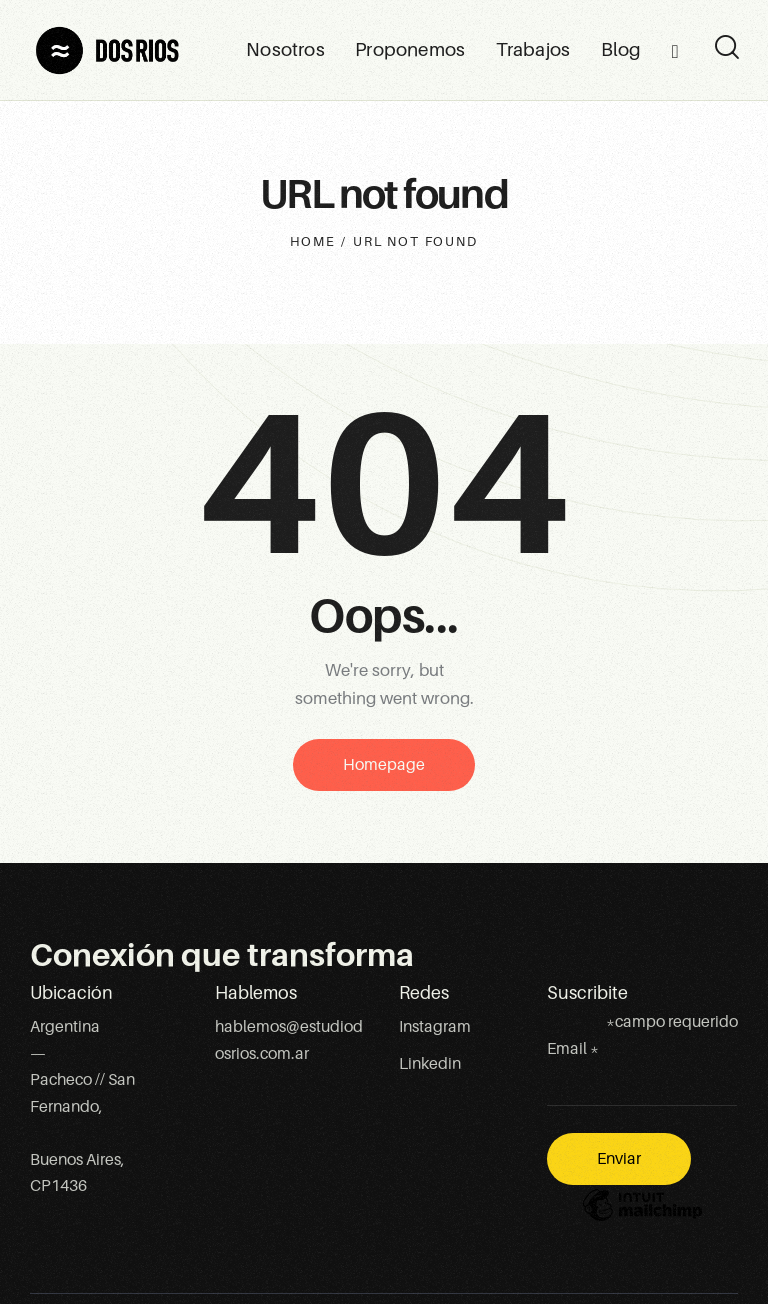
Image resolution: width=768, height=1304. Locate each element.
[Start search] (725, 48)
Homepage (384, 765)
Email (573, 1049)
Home (312, 241)
